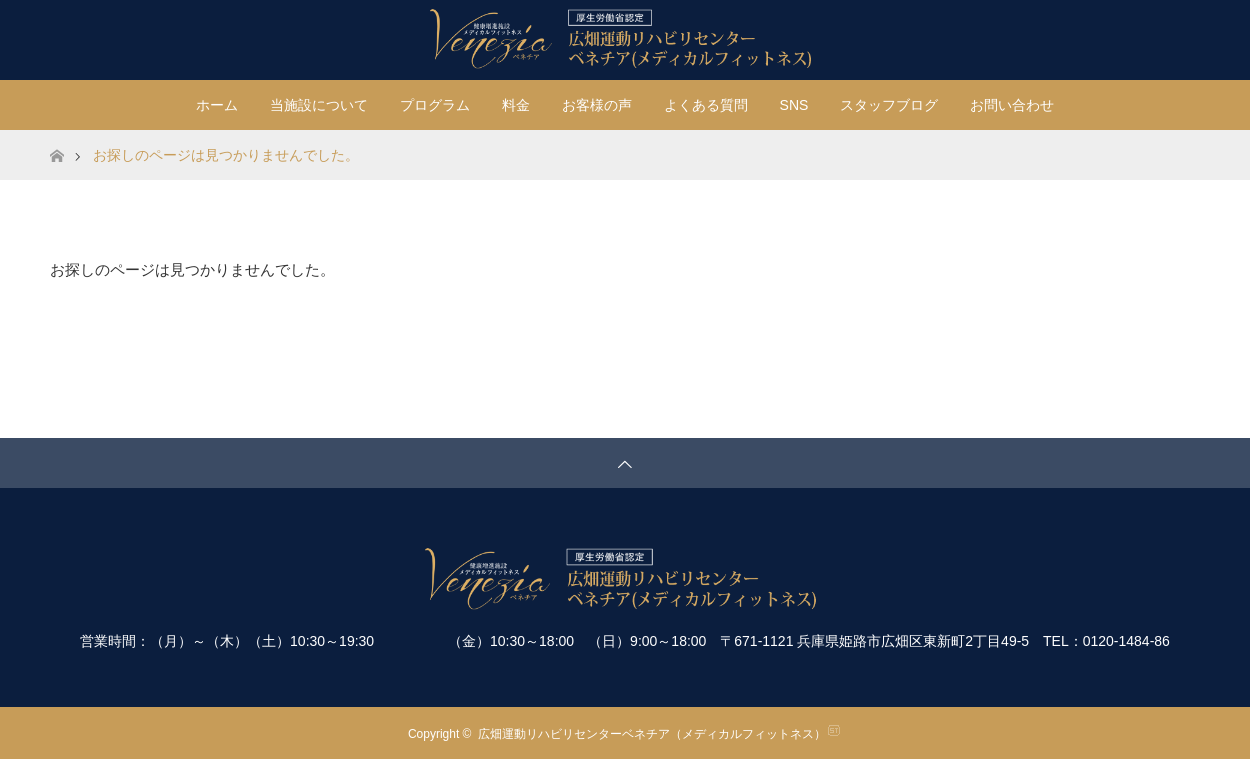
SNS (794, 105)
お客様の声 (597, 105)
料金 (516, 105)
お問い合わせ (1012, 105)
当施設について (319, 105)
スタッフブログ (889, 105)
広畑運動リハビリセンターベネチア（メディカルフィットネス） (652, 734)
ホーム (217, 105)
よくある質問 (706, 105)
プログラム (435, 105)
